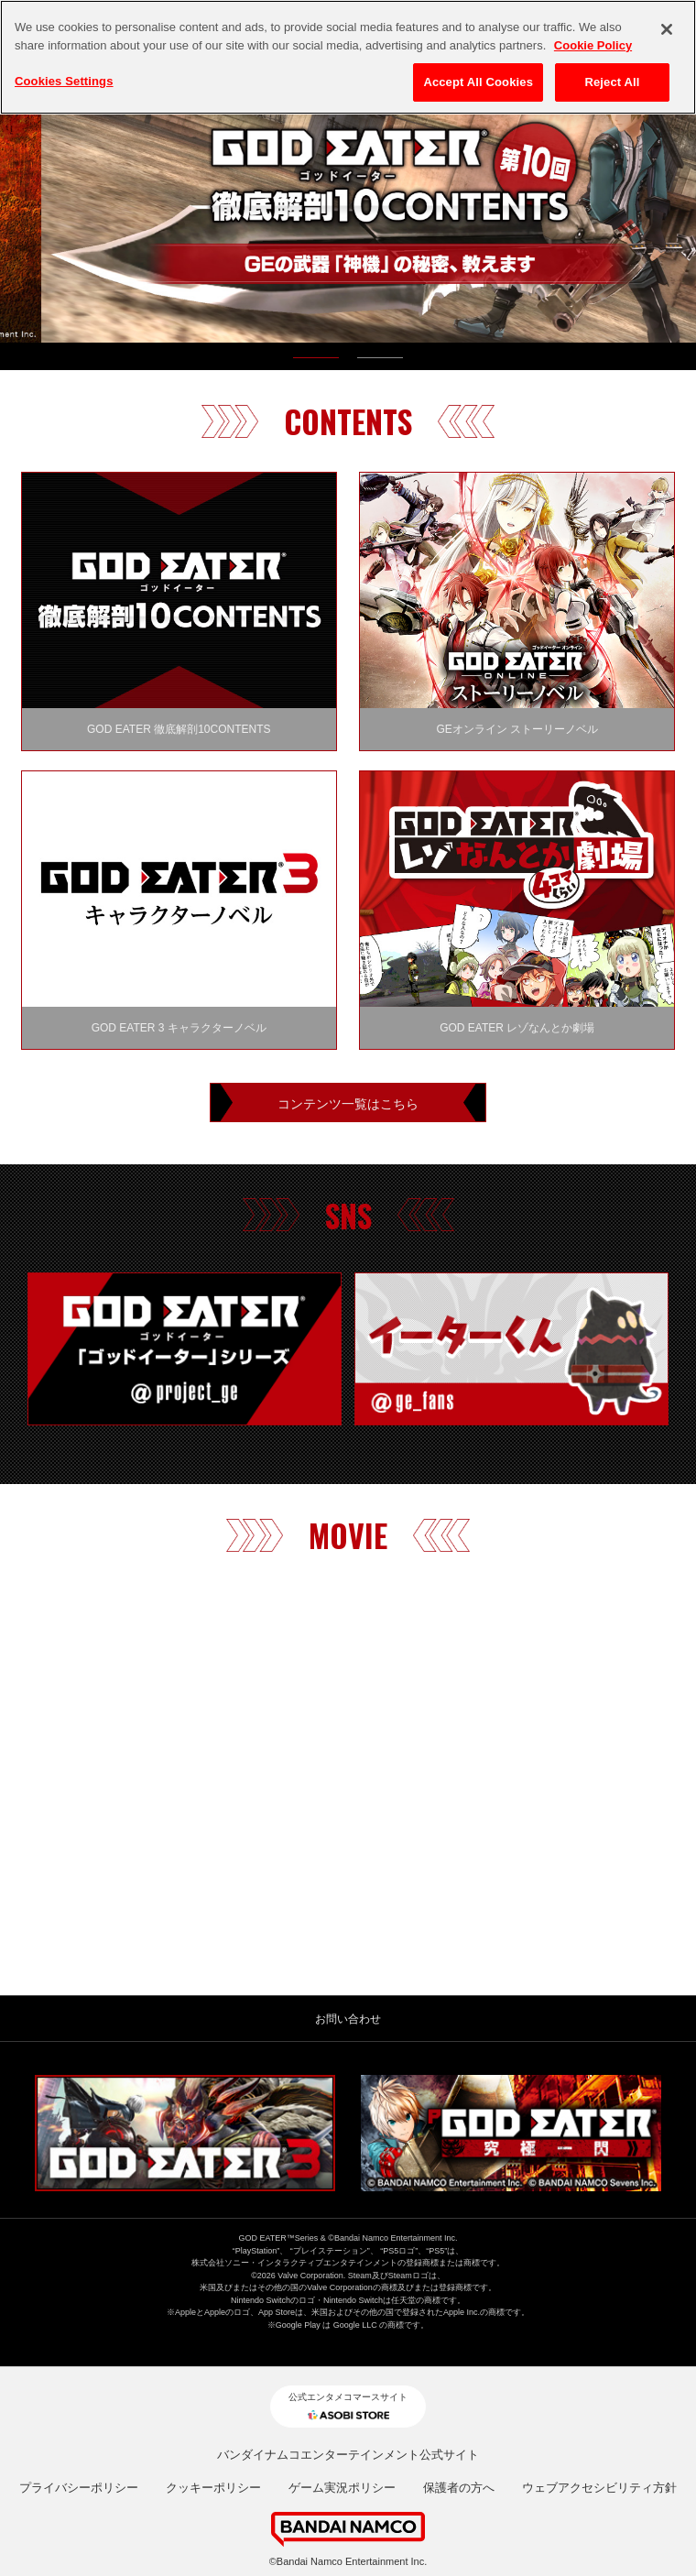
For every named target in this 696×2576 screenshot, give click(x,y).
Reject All (611, 82)
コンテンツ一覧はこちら (348, 1102)
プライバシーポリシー (78, 2487)
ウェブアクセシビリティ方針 (599, 2487)
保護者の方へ (459, 2487)
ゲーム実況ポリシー (342, 2487)
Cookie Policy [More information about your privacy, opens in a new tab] (593, 45)
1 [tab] (316, 361)
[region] (348, 57)
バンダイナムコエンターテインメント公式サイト (348, 2454)
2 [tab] (380, 361)
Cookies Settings (64, 81)
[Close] (667, 29)
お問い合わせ (348, 2019)
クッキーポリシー (213, 2487)
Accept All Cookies (478, 82)
